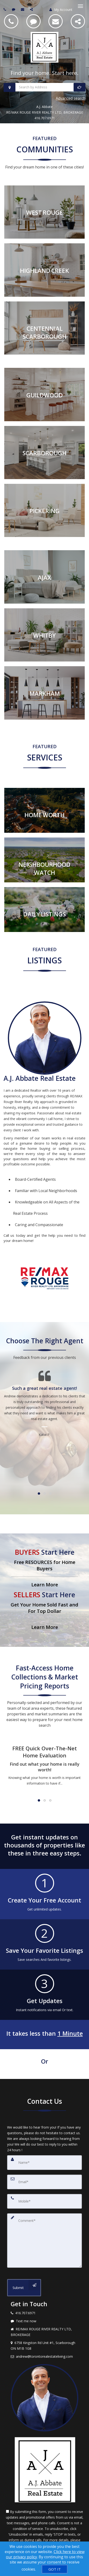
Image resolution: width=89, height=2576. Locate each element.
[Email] (44, 2182)
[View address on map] (44, 2345)
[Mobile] (44, 2201)
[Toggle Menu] (80, 6)
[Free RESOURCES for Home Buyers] (44, 1568)
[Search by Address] (44, 87)
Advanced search (70, 98)
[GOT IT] (55, 2569)
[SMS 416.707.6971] (33, 21)
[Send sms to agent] (14, 9)
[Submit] (24, 2287)
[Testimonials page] (44, 1404)
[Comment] (44, 2240)
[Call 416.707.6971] (11, 21)
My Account (60, 9)
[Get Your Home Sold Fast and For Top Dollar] (44, 1610)
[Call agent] (5, 9)
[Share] (78, 21)
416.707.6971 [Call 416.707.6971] (44, 118)
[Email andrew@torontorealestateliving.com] (55, 21)
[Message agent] (44, 2321)
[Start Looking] (79, 87)
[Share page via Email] (32, 9)
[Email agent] (23, 9)
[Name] (44, 2162)
